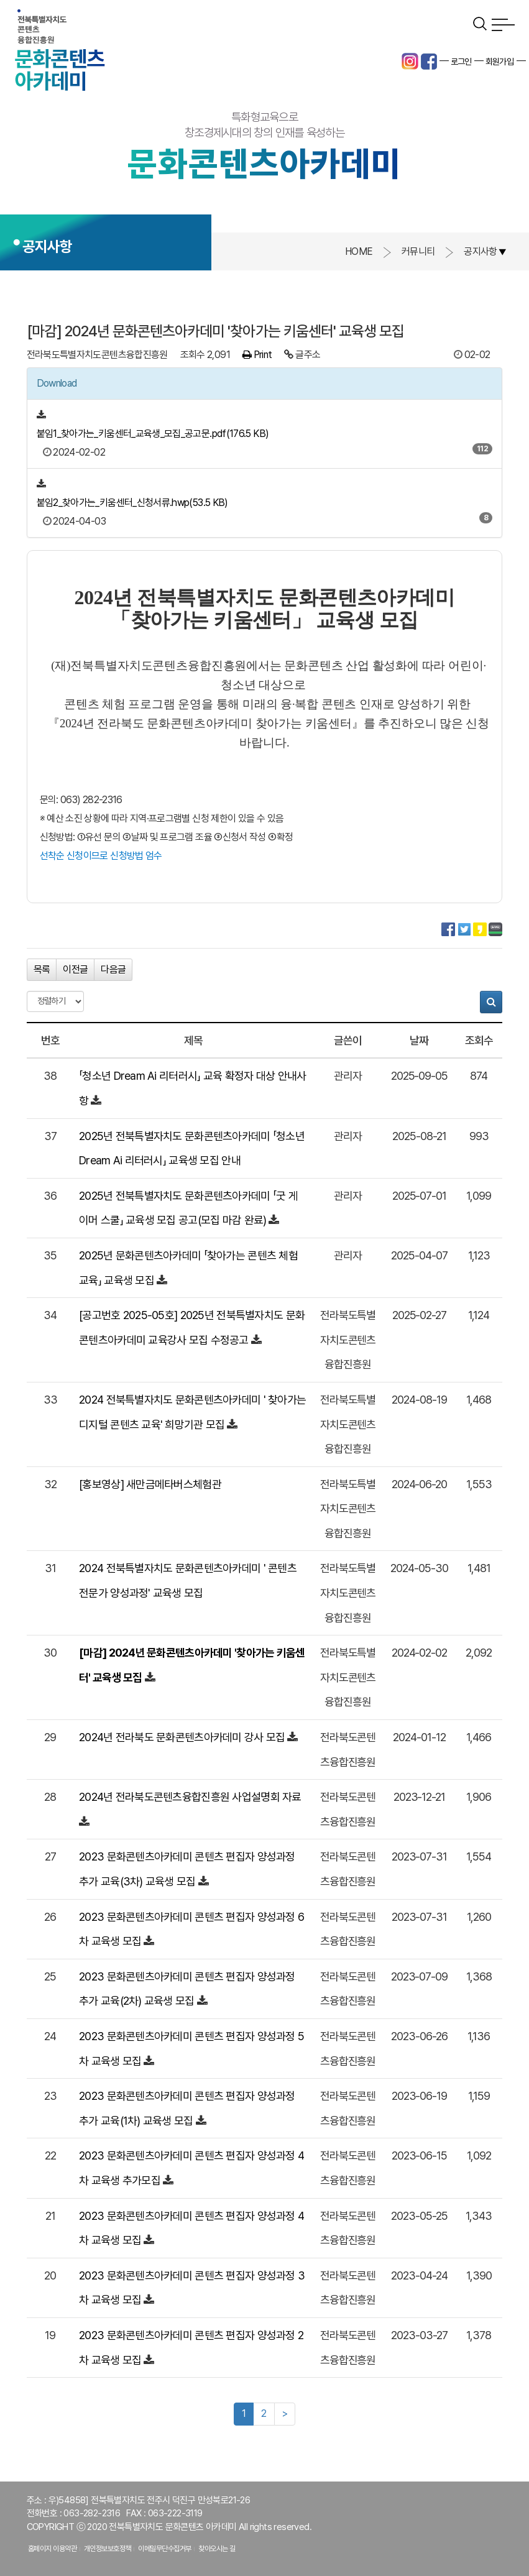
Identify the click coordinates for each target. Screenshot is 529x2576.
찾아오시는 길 (217, 2548)
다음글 (113, 969)
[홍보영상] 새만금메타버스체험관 (150, 1484)
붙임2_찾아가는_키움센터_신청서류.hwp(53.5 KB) (132, 502)
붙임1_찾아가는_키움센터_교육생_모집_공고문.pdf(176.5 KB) (153, 433)
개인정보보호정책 (107, 2548)
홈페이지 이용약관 (52, 2548)
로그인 (461, 62)
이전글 (75, 969)
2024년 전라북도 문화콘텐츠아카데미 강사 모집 (182, 1737)
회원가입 (499, 62)
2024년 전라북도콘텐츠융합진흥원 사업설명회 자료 (190, 1796)
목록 (42, 969)
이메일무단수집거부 (164, 2548)
